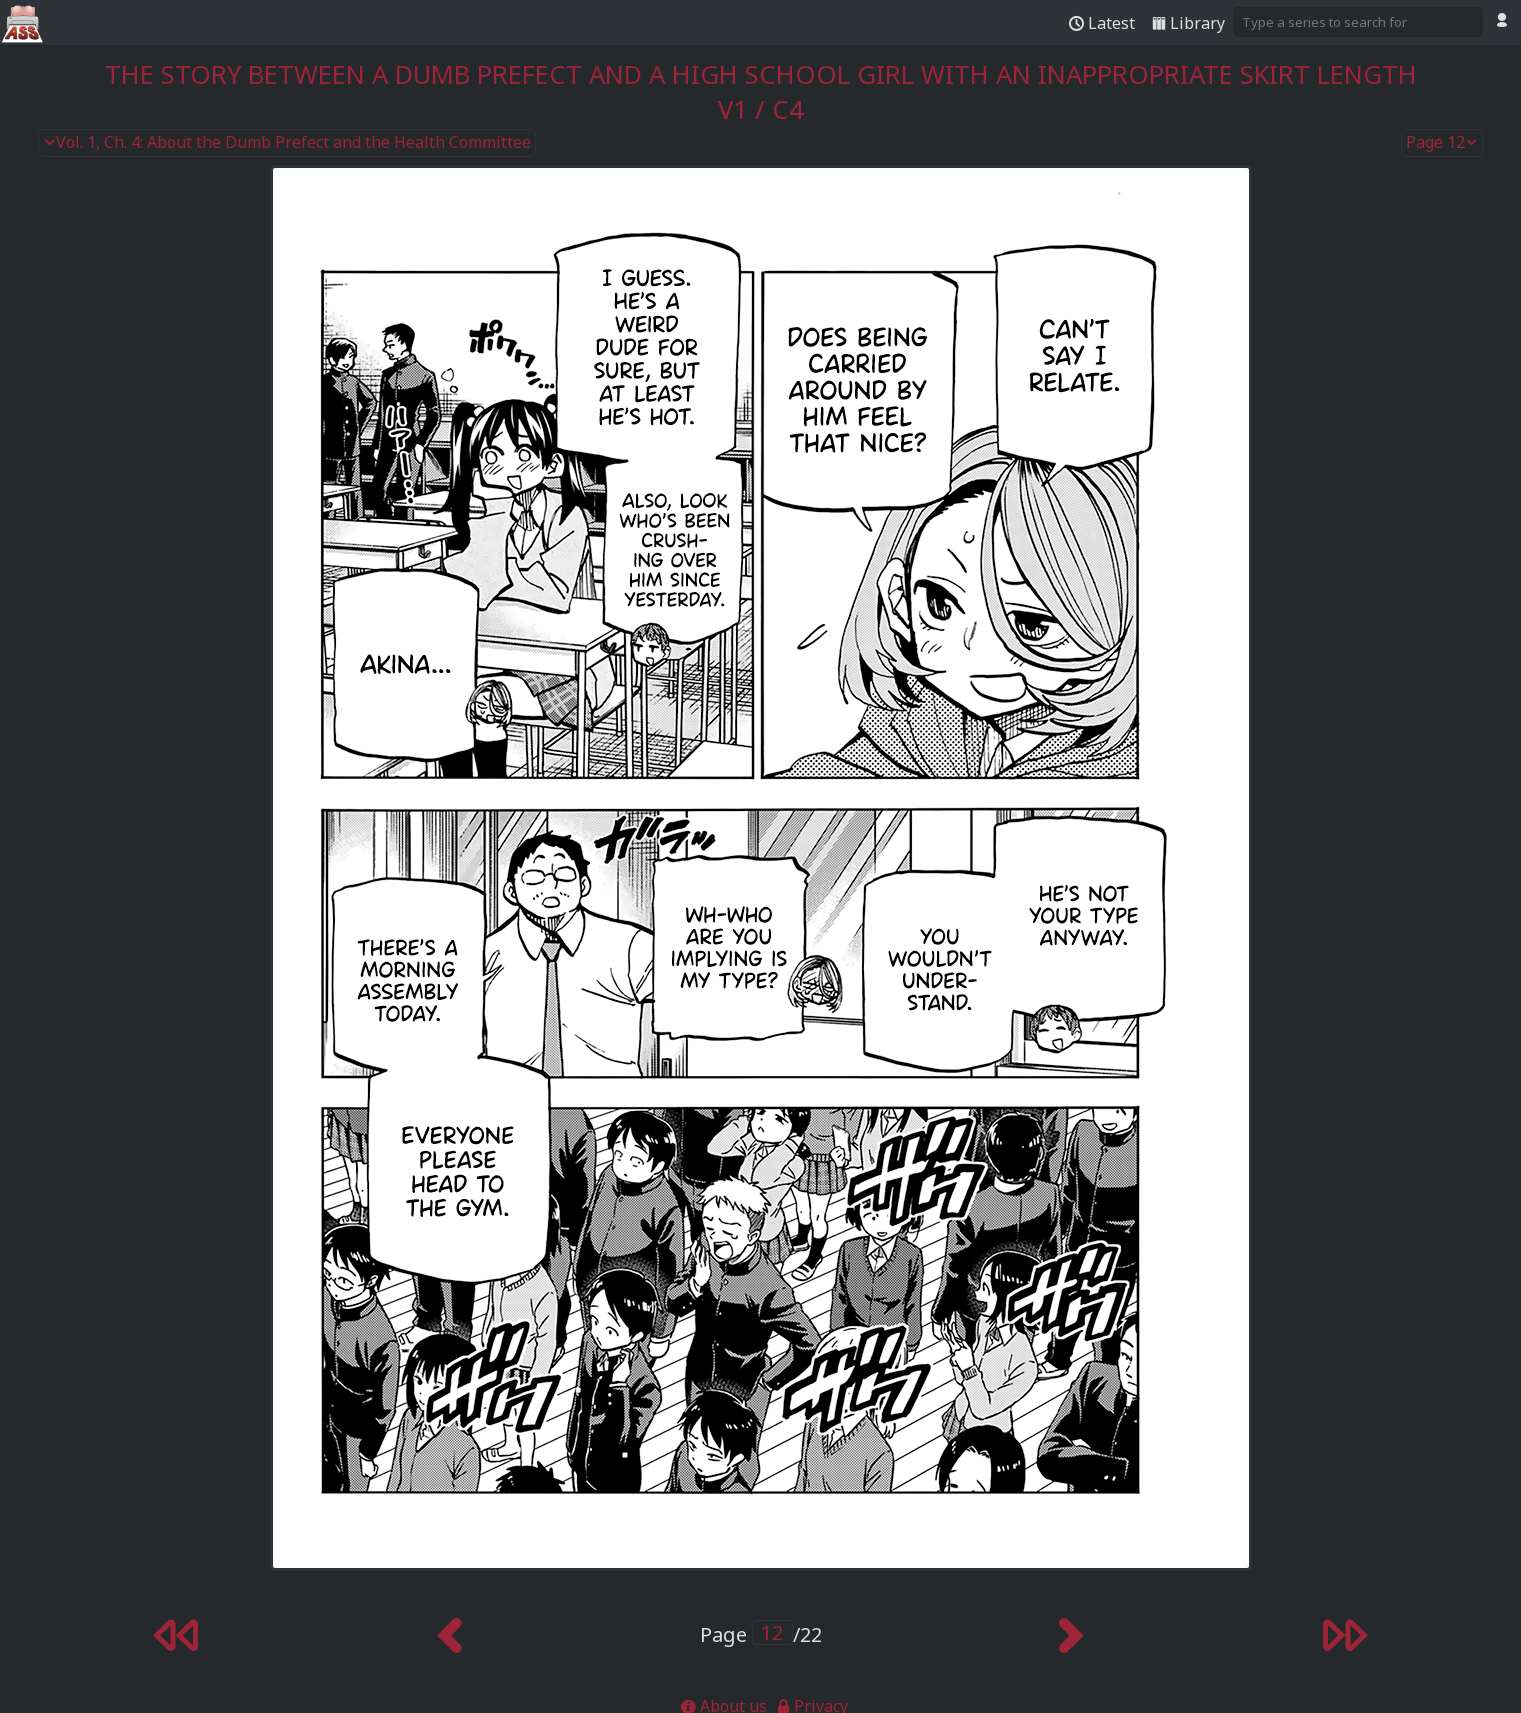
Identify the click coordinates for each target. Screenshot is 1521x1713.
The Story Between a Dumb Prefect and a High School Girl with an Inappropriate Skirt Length (761, 74)
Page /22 (761, 1634)
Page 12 (1442, 143)
